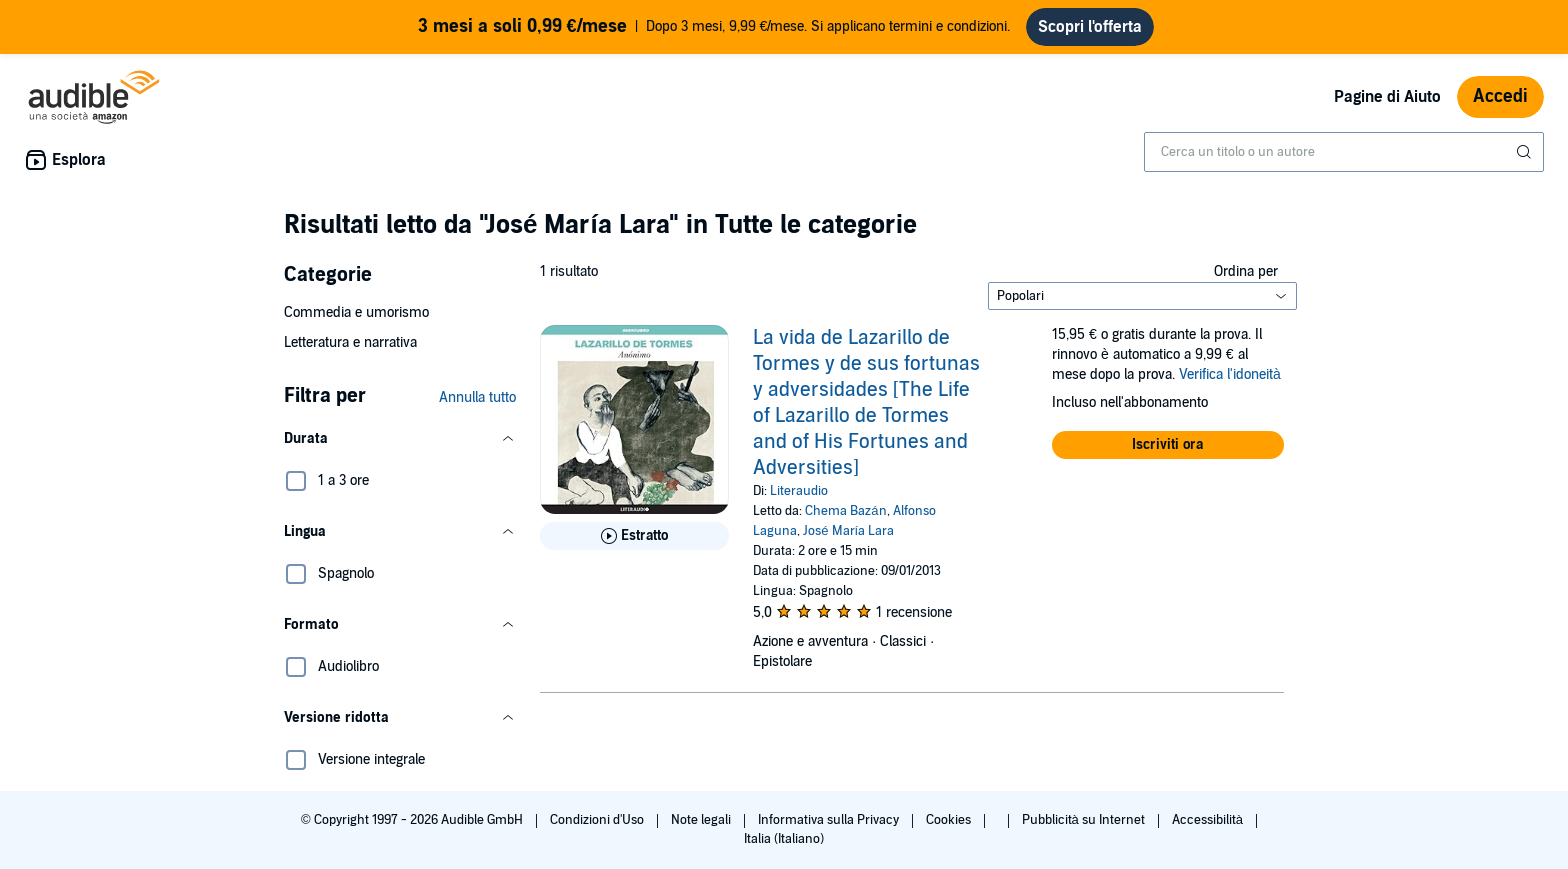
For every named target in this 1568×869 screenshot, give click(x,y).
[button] (400, 439)
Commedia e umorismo (356, 312)
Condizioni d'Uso (598, 820)
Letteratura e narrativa (350, 342)
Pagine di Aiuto (1387, 97)
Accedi (1500, 96)
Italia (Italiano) (784, 839)
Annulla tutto (477, 397)
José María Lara (848, 531)
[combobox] (1344, 152)
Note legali (702, 820)
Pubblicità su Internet (1085, 820)
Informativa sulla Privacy (830, 820)
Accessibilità (1209, 820)
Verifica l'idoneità (1230, 374)
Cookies (950, 820)
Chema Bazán (845, 511)
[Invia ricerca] (1526, 152)
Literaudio (799, 491)
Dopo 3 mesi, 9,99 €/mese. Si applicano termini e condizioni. (714, 27)
